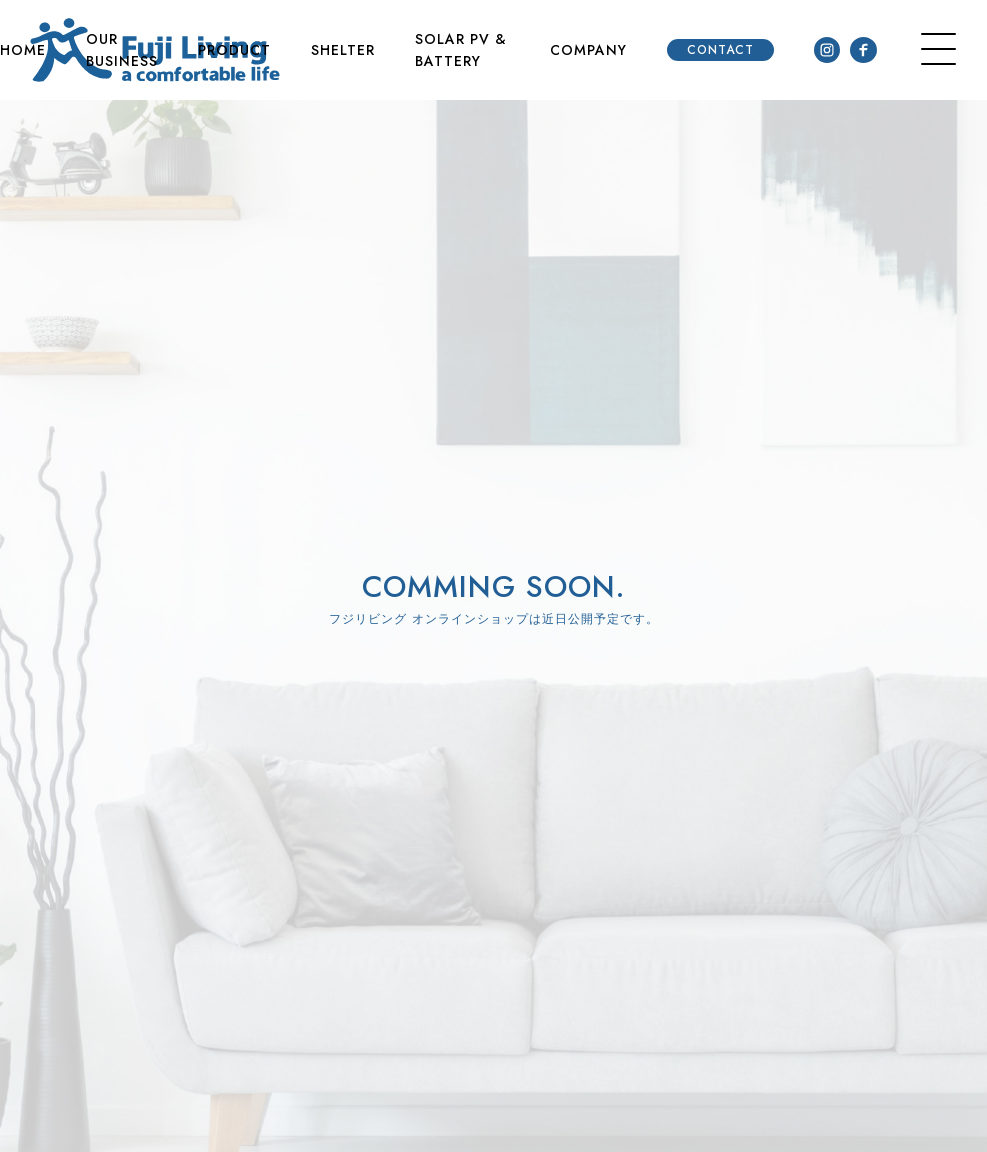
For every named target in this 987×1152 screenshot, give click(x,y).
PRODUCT (234, 50)
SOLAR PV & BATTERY (461, 50)
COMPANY (588, 50)
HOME (23, 50)
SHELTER (343, 50)
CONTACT (720, 50)
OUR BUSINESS (122, 50)
